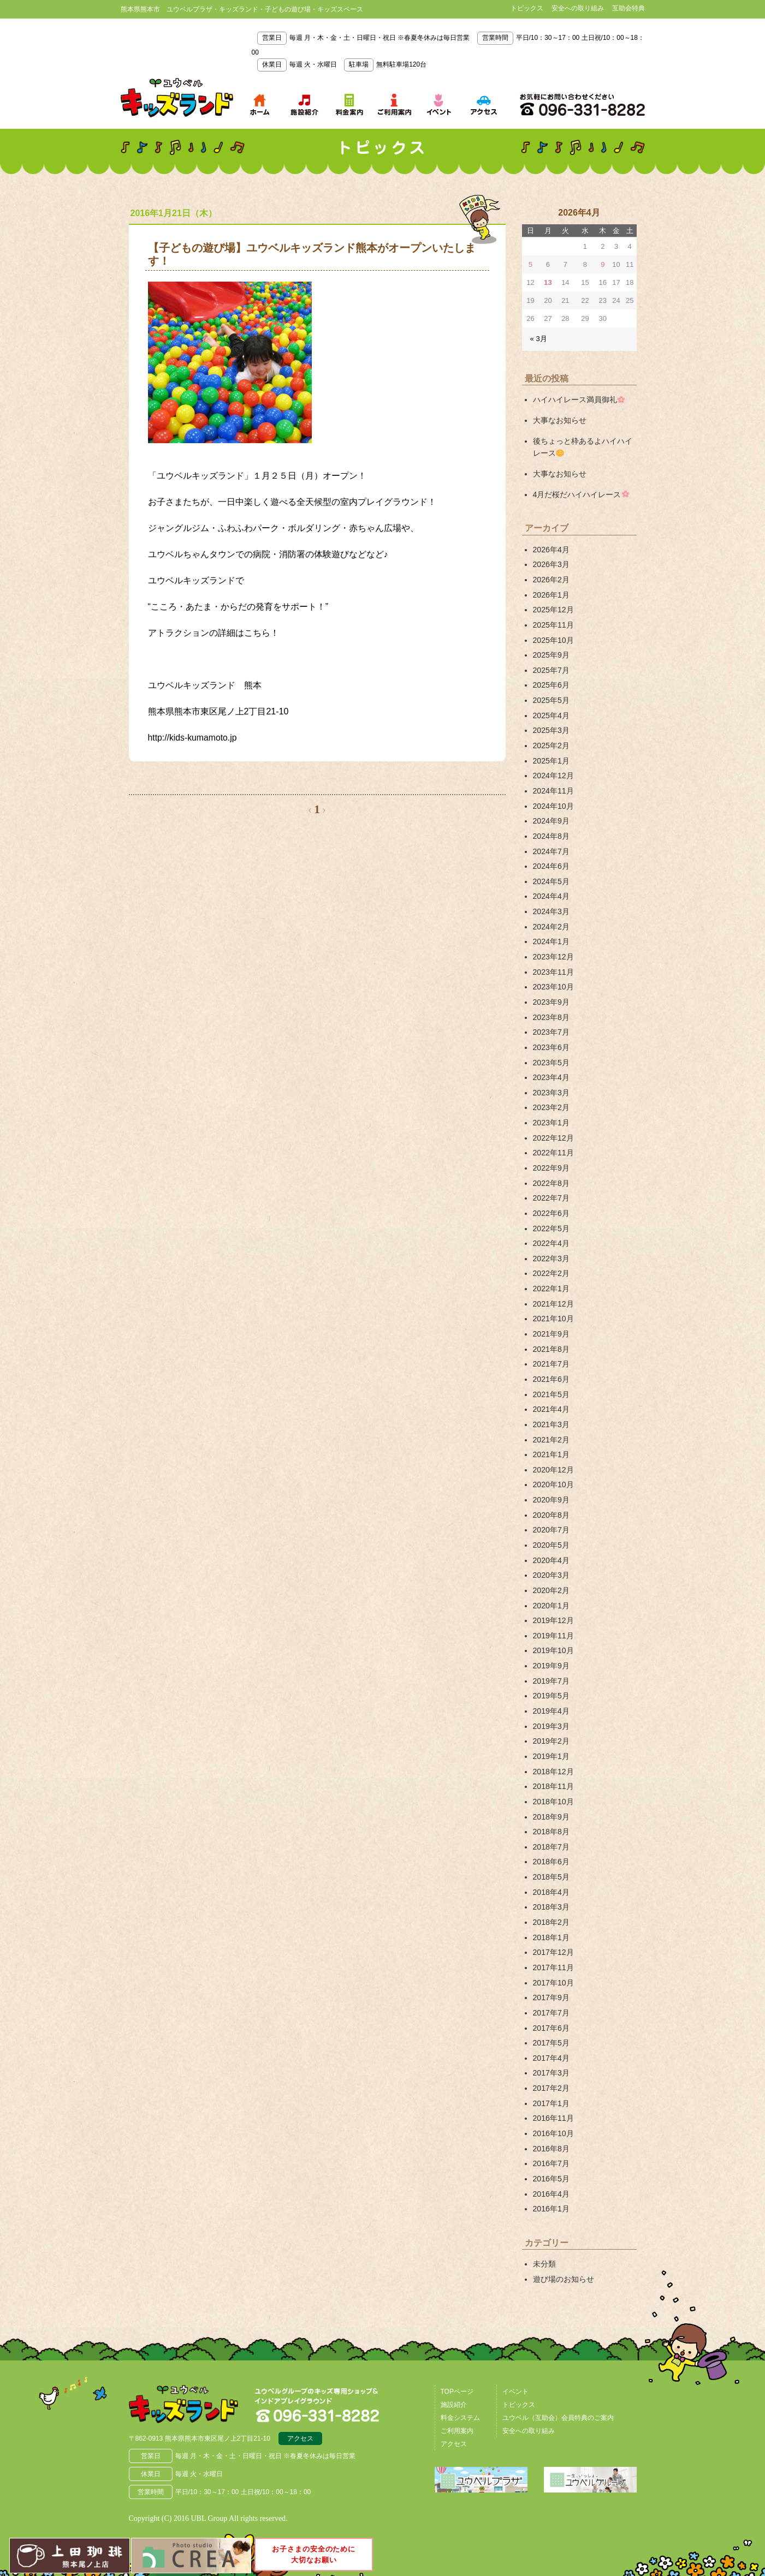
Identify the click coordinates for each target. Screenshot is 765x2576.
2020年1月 (551, 1594)
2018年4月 (551, 1878)
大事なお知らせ (559, 419)
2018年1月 (551, 1923)
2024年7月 (551, 847)
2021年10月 (553, 1311)
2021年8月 (551, 1340)
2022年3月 (551, 1251)
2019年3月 (551, 1714)
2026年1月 (551, 593)
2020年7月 (551, 1520)
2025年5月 (551, 698)
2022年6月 (551, 1206)
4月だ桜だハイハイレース (581, 493)
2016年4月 (551, 2177)
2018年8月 (551, 1819)
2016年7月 (551, 2147)
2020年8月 (551, 1505)
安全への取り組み (577, 8)
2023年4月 (551, 1071)
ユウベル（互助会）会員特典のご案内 (558, 2401)
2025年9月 (551, 652)
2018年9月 (551, 1804)
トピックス (527, 8)
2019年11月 (553, 1624)
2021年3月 (551, 1415)
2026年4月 (551, 548)
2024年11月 (553, 787)
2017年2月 (551, 2073)
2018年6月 (551, 1849)
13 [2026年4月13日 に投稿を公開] (547, 282)
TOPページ (457, 2374)
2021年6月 (551, 1370)
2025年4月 (551, 712)
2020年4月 (551, 1550)
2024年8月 (551, 832)
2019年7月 (551, 1669)
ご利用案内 (457, 2414)
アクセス (300, 2422)
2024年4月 (551, 892)
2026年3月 (551, 563)
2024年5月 (551, 877)
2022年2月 (551, 1265)
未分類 (544, 2247)
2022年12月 (553, 1131)
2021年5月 (551, 1385)
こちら (257, 632)
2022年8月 (551, 1176)
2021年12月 (553, 1295)
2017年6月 (551, 2013)
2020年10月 (553, 1475)
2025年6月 (551, 682)
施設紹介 (454, 2388)
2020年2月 (551, 1580)
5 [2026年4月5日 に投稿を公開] (530, 264)
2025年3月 (551, 727)
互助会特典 (628, 8)
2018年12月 (553, 1759)
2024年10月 (553, 802)
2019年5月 (551, 1684)
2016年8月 (551, 2132)
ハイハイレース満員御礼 (579, 399)
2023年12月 (553, 951)
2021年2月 (551, 1430)
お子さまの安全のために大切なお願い (314, 2553)
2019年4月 (551, 1699)
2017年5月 (551, 2028)
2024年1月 (551, 937)
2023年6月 (551, 1041)
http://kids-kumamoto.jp (193, 737)
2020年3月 (551, 1564)
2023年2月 (551, 1101)
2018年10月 (553, 1789)
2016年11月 (553, 2102)
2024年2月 (551, 921)
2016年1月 (551, 2193)
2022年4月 (551, 1236)
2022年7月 (551, 1190)
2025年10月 (553, 638)
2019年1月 (551, 1744)
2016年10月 (553, 2118)
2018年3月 (551, 1893)
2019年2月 (551, 1729)
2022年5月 (551, 1221)
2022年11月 (553, 1146)
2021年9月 (551, 1325)
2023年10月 (553, 981)
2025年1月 (551, 757)
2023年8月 (551, 1011)
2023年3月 (551, 1086)
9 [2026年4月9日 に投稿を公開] (602, 264)
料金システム (460, 2401)
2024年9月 (551, 817)
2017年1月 (551, 2088)
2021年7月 (551, 1355)
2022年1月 (551, 1281)
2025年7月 (551, 668)
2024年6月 (551, 862)
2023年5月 (551, 1056)
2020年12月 (553, 1460)
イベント (515, 2374)
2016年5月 (551, 2162)
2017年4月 (551, 2043)
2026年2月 (551, 578)
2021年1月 (551, 1445)
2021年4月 (551, 1400)
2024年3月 (551, 907)
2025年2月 (551, 742)
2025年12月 (553, 608)
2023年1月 (551, 1116)
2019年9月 (551, 1654)
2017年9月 (551, 1983)
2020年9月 (551, 1490)
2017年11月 (553, 1953)
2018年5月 (551, 1863)
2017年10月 (553, 1968)
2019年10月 (553, 1639)
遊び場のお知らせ (563, 2262)
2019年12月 (553, 1609)
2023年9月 (551, 996)
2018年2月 (551, 1908)
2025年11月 (553, 623)
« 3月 (538, 339)
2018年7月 (551, 1833)
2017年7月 (551, 1998)
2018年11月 (553, 1774)
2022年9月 (551, 1161)
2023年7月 (551, 1026)
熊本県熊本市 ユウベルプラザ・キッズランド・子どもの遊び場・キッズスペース (177, 97)
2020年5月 (551, 1534)
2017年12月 (553, 1938)
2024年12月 (553, 772)
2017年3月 (551, 2058)
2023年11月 (553, 967)
